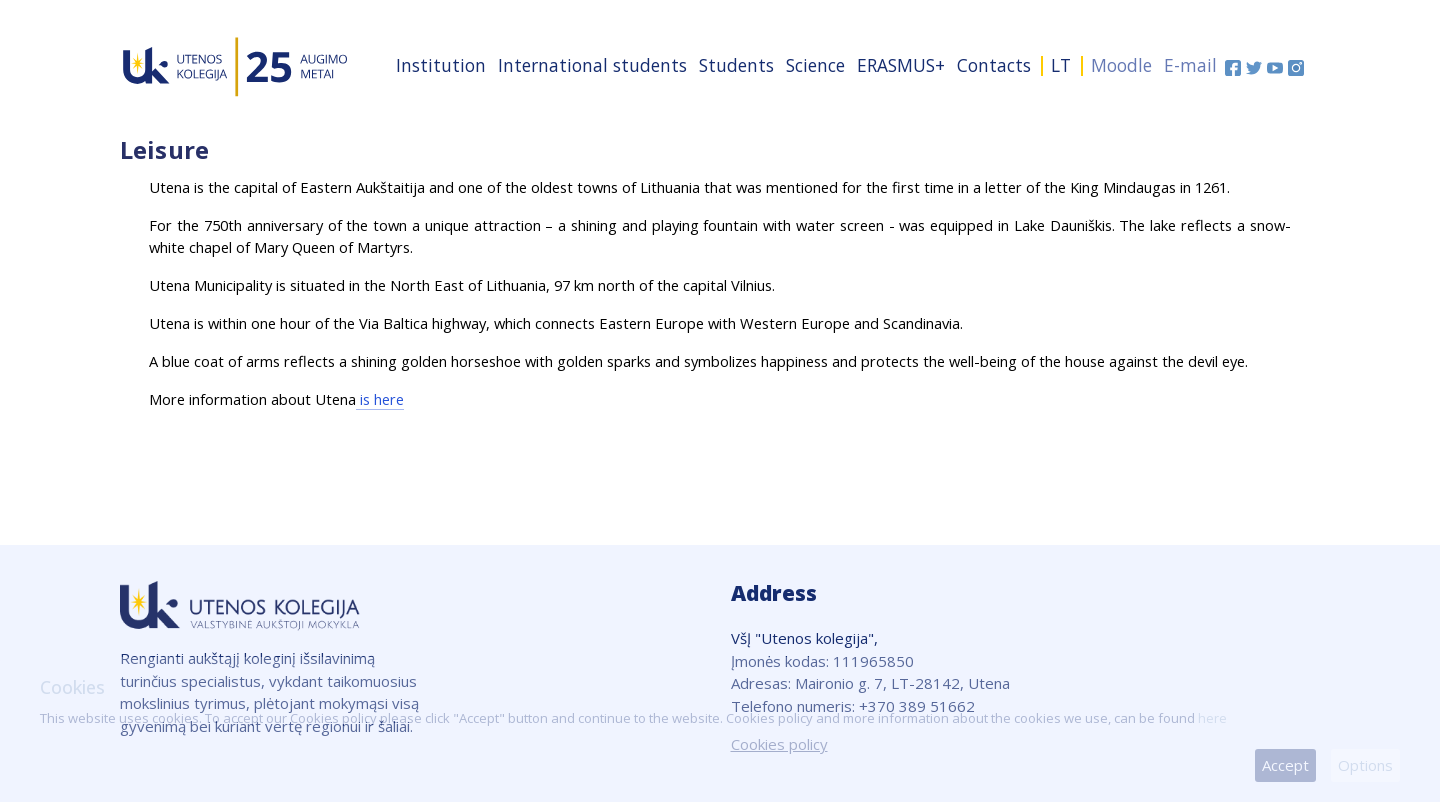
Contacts (994, 65)
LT (1061, 65)
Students (736, 65)
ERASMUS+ (901, 65)
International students (592, 65)
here (1212, 718)
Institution (441, 65)
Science (815, 65)
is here (380, 399)
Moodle (1121, 65)
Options (1365, 765)
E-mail (1190, 65)
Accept (1285, 765)
